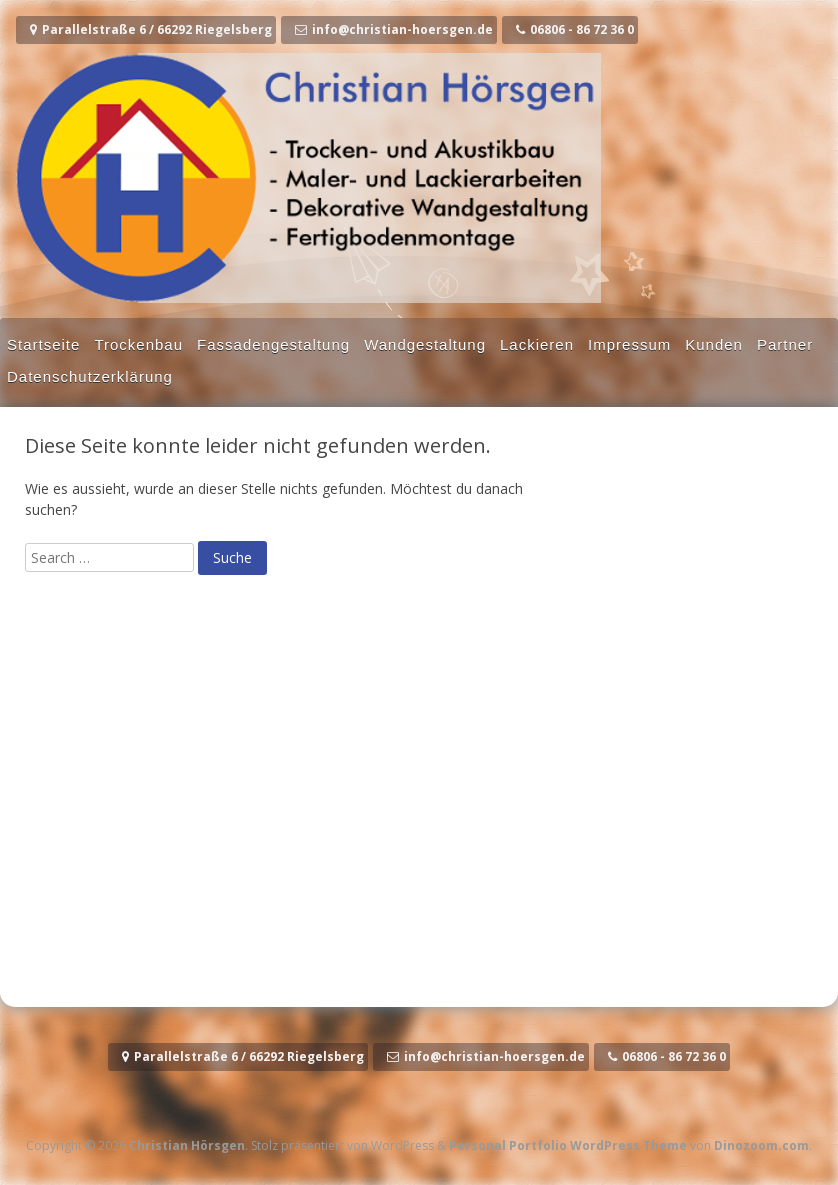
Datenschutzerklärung (90, 376)
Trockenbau (138, 344)
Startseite (43, 344)
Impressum (629, 344)
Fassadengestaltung (273, 344)
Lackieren (537, 344)
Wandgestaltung (425, 344)
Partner (785, 344)
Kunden (714, 344)
